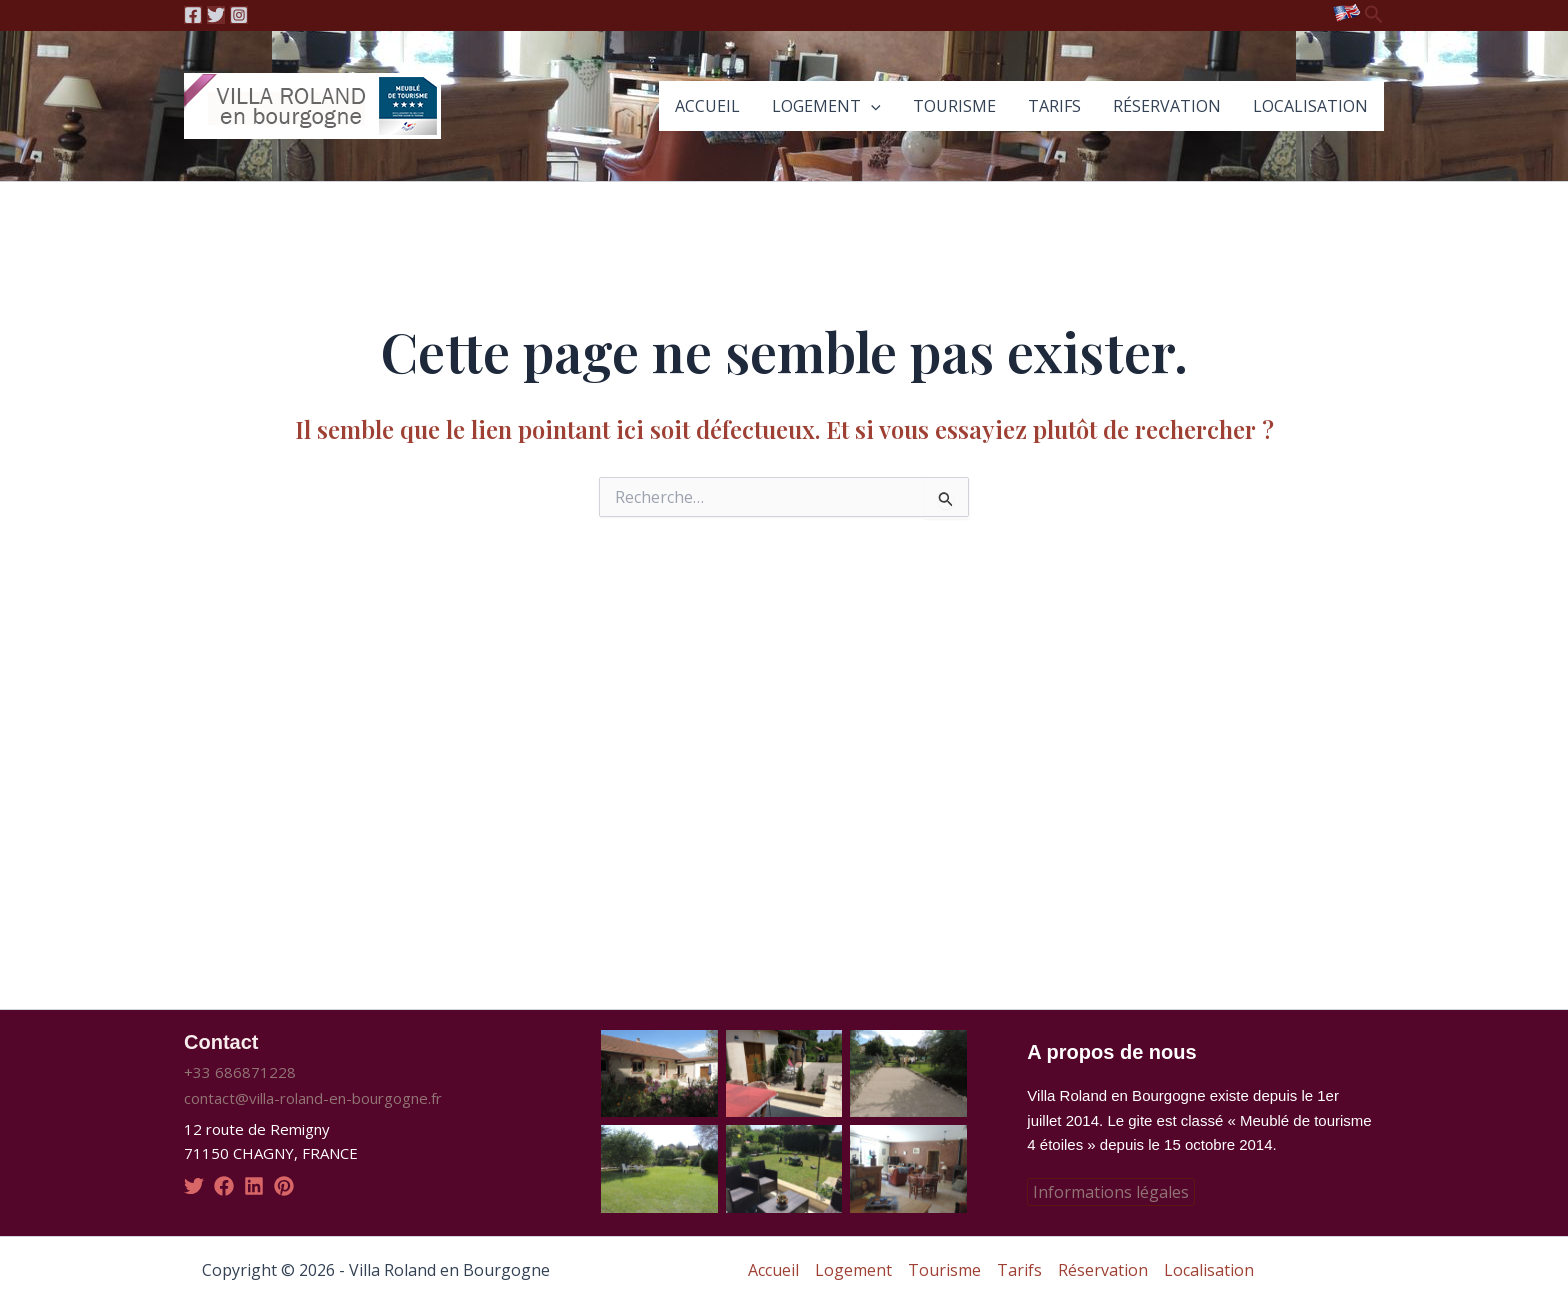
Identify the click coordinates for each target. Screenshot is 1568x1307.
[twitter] (194, 1186)
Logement (826, 106)
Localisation (1310, 106)
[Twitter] (216, 15)
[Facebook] (193, 15)
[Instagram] (239, 15)
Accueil (707, 106)
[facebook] (224, 1186)
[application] (871, 106)
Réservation (1167, 106)
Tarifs (1054, 106)
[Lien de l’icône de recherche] (1374, 15)
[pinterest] (284, 1186)
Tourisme (954, 106)
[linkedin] (254, 1186)
